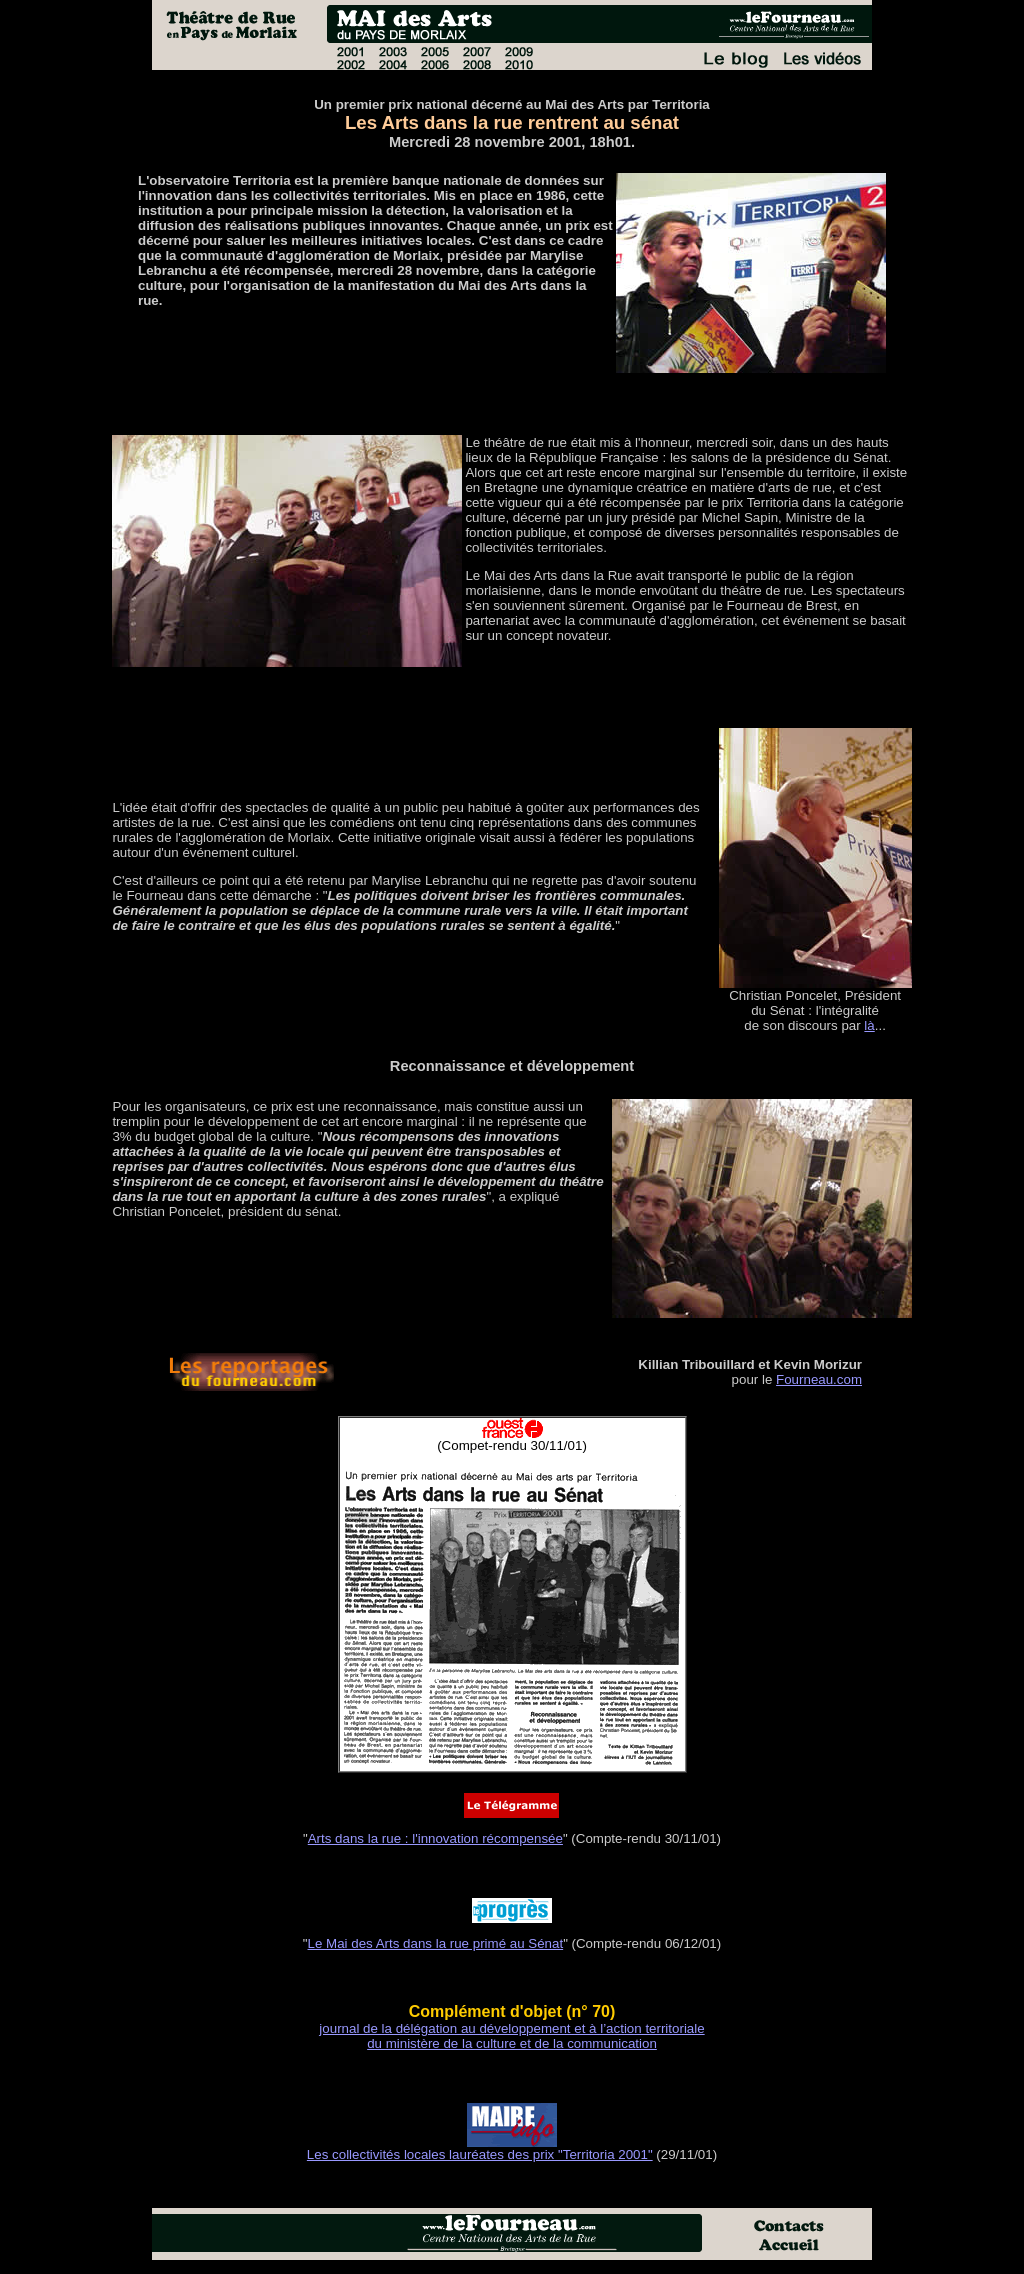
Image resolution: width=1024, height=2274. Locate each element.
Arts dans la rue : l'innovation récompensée (435, 1838)
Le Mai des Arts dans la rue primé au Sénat (436, 1943)
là (869, 1025)
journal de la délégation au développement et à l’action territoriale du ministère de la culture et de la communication (511, 2036)
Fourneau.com (819, 1379)
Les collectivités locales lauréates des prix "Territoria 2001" (480, 2154)
